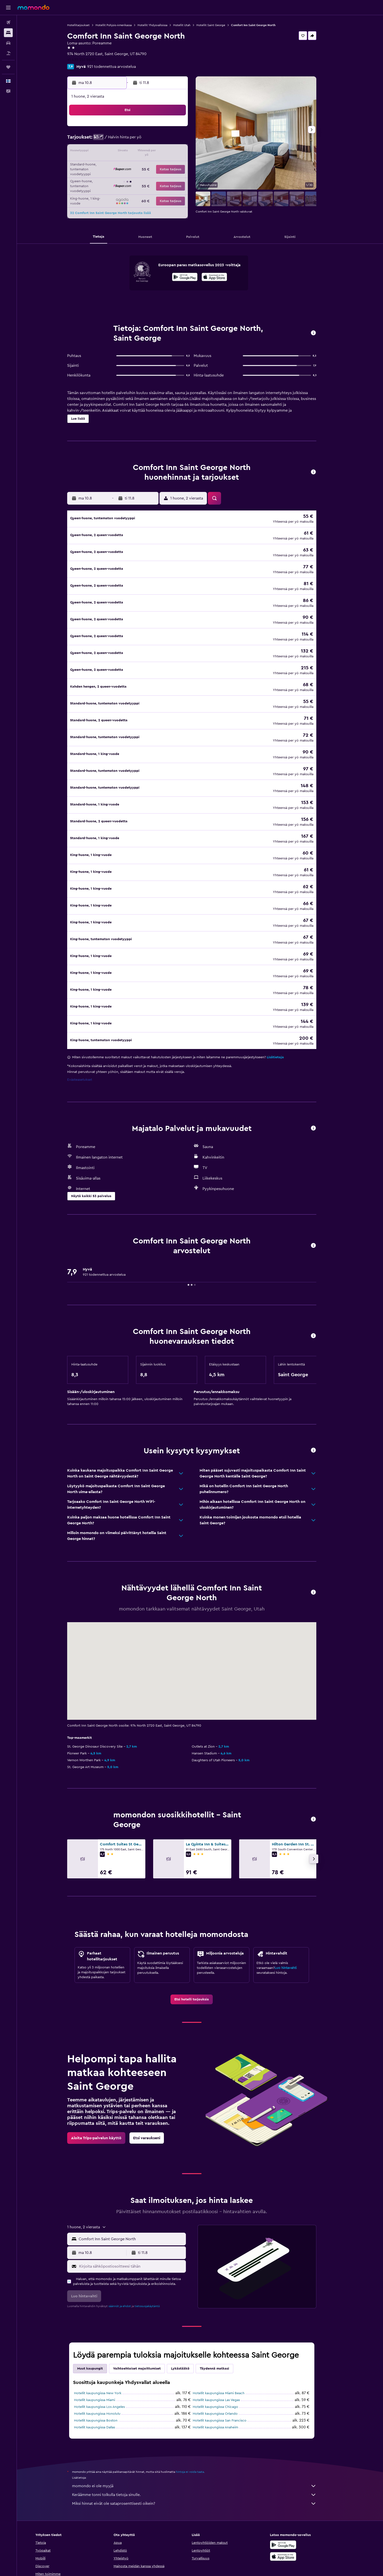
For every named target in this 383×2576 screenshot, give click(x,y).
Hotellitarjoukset (86, 25)
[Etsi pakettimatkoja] (8, 53)
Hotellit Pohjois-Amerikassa (122, 25)
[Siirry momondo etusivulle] (33, 7)
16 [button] (183, 152)
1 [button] (171, 128)
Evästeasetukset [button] (87, 1026)
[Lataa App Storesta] (222, 277)
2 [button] (183, 128)
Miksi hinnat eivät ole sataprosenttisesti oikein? (202, 2450)
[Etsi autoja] (8, 43)
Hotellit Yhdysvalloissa (161, 25)
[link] (200, 1946)
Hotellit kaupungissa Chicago (223, 2353)
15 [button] (172, 152)
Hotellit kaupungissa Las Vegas (224, 2346)
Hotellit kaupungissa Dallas (102, 2373)
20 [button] (148, 163)
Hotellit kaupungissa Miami (102, 2346)
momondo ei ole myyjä (202, 2432)
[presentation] (222, 277)
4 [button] (125, 140)
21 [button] (160, 163)
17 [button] (113, 163)
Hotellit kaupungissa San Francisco (228, 2367)
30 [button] (183, 175)
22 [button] (172, 163)
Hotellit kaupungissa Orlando (223, 2360)
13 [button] (148, 152)
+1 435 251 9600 (89, 60)
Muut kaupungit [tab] (98, 2315)
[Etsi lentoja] (8, 22)
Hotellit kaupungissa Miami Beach (227, 2339)
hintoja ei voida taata (198, 2418)
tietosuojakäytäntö (155, 2252)
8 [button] (172, 140)
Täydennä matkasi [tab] (222, 2315)
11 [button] (124, 152)
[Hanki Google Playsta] (193, 277)
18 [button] (125, 163)
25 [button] (125, 175)
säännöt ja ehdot (128, 2252)
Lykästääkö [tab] (188, 2315)
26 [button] (136, 175)
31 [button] (113, 187)
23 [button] (183, 163)
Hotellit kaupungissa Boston (104, 2367)
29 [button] (172, 175)
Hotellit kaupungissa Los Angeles (107, 2353)
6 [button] (148, 140)
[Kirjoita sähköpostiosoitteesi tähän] (139, 2212)
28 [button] (160, 175)
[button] (8, 7)
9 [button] (183, 140)
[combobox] (139, 2185)
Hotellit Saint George (219, 25)
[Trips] (8, 67)
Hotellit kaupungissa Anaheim (223, 2373)
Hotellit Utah (190, 25)
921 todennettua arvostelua (120, 67)
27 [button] (148, 175)
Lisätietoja (283, 1003)
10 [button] (113, 152)
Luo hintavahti (294, 1914)
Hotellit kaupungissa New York (106, 2339)
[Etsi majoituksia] (8, 33)
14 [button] (160, 152)
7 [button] (160, 140)
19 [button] (136, 163)
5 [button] (137, 140)
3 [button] (113, 140)
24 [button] (113, 175)
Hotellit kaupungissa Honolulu (105, 2360)
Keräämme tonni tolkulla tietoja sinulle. (202, 2441)
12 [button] (136, 152)
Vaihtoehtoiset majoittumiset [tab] (145, 2315)
